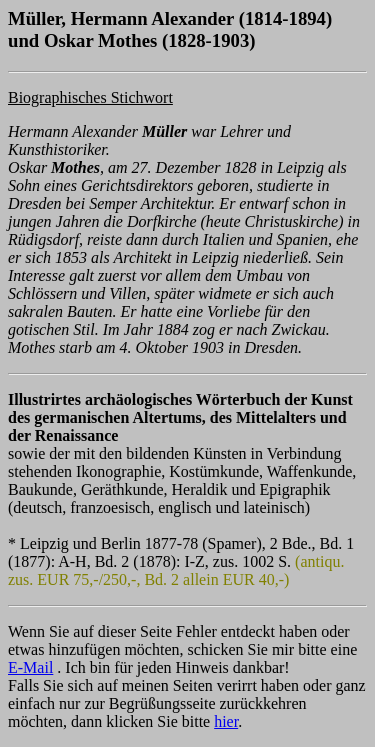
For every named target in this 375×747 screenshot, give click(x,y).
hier (226, 721)
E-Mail (30, 667)
